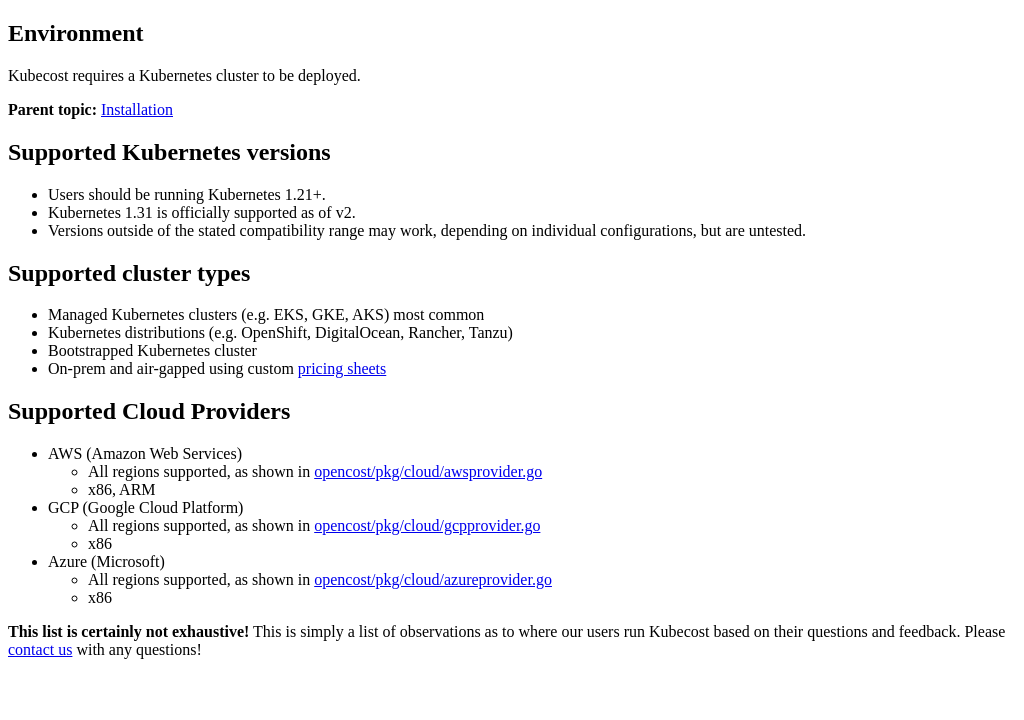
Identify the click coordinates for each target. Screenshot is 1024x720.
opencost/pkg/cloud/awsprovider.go (428, 471)
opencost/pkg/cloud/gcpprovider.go (427, 525)
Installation (137, 109)
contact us (40, 649)
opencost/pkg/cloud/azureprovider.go (433, 579)
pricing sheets (342, 368)
